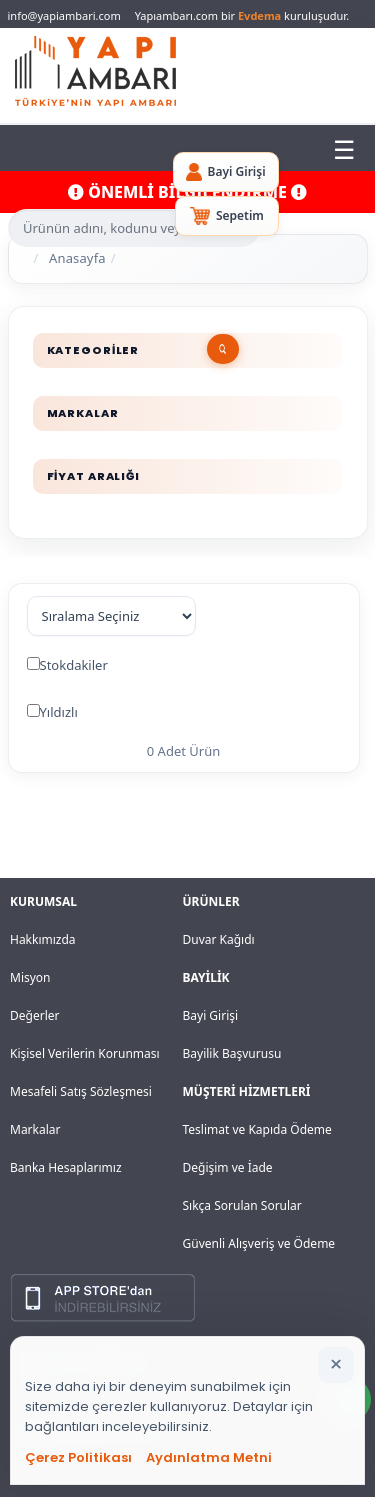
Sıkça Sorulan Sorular (242, 1205)
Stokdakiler (74, 665)
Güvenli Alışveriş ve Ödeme (259, 1243)
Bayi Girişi (211, 1015)
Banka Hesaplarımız (66, 1167)
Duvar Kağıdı (219, 939)
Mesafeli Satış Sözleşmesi (81, 1091)
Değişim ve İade (228, 1167)
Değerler (34, 1015)
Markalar (35, 1129)
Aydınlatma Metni (209, 1457)
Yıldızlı (59, 712)
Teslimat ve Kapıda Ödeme (257, 1129)
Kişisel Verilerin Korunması (85, 1053)
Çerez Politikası (78, 1457)
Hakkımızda (43, 939)
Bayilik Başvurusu (232, 1053)
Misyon (30, 977)
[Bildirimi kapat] (336, 1365)
